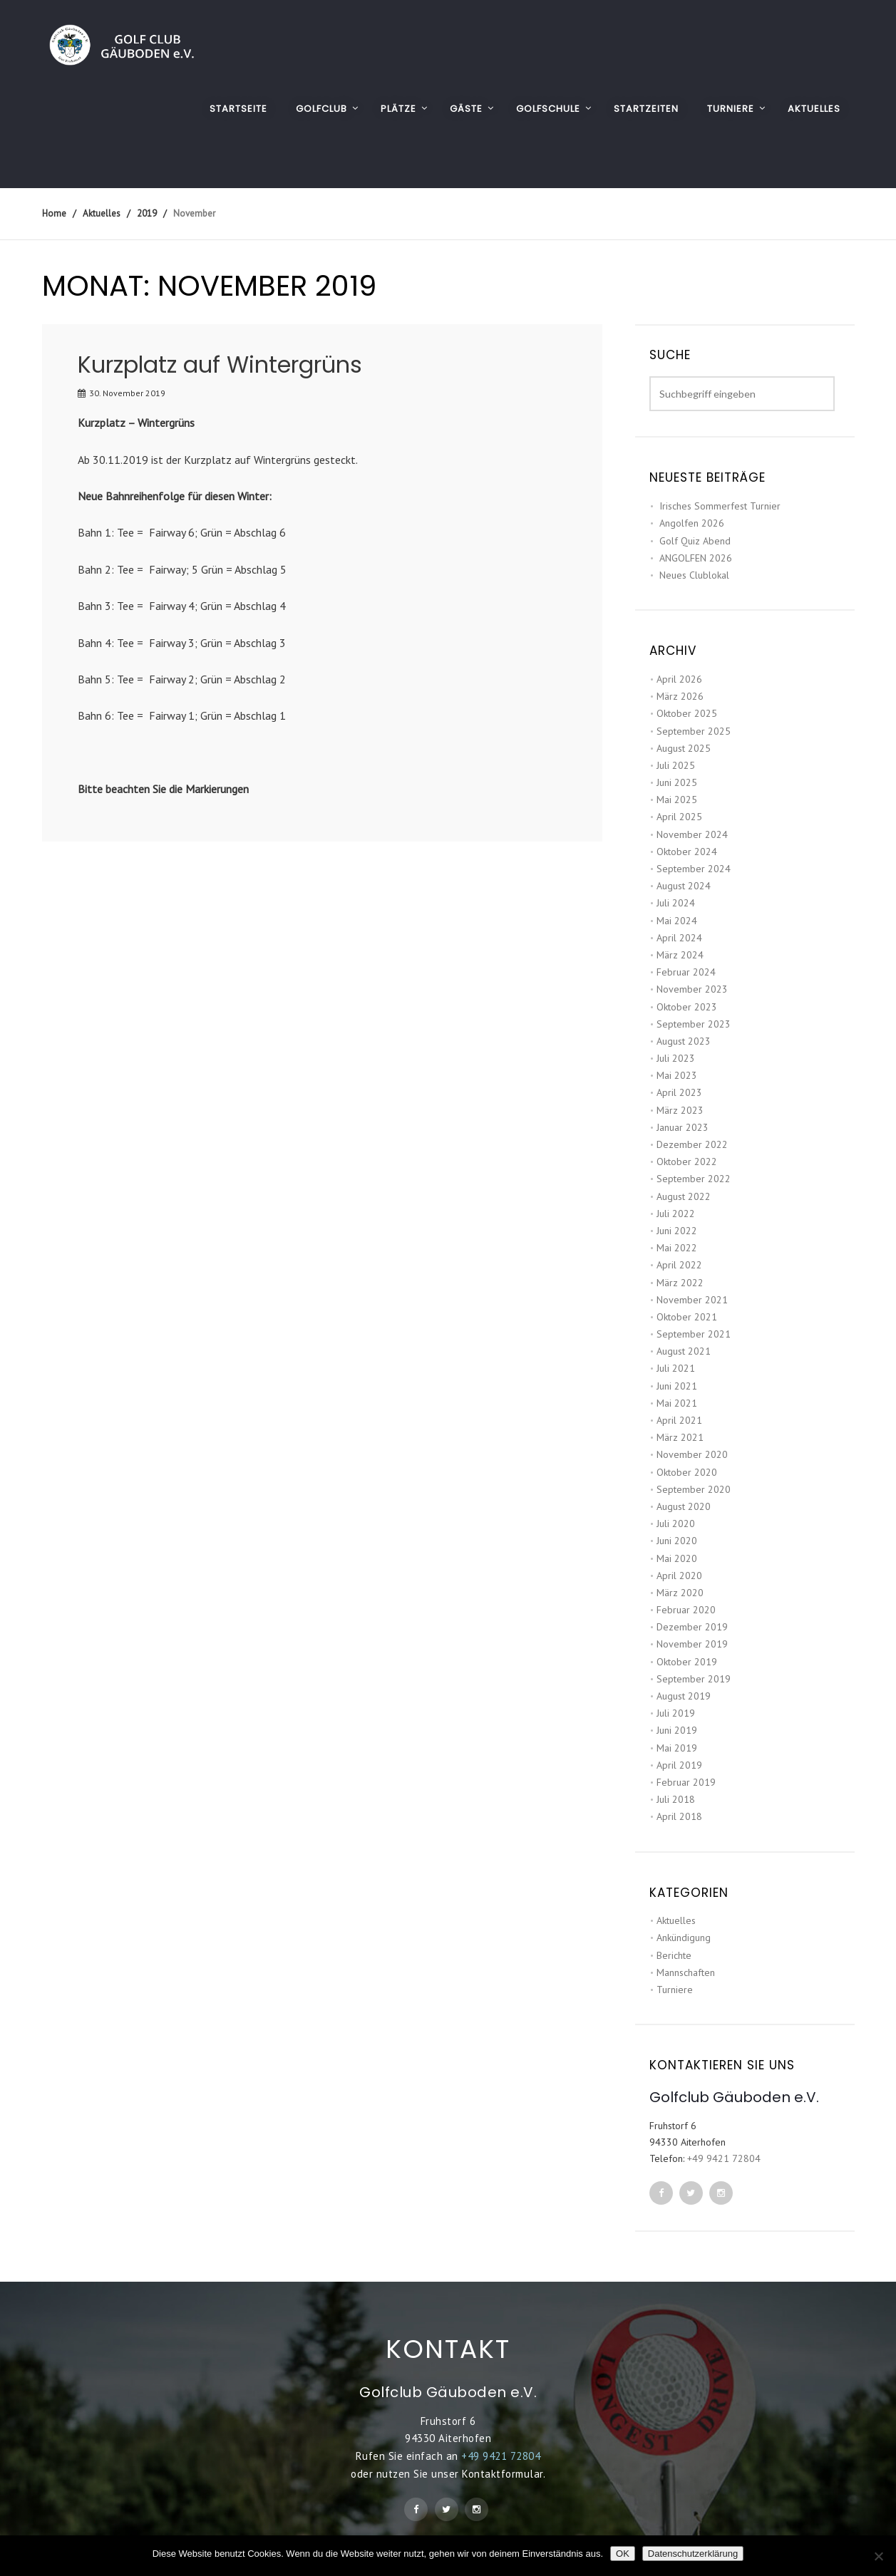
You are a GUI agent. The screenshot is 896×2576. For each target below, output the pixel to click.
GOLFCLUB (321, 108)
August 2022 (683, 1196)
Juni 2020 (676, 1540)
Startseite (238, 108)
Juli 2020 (675, 1523)
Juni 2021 (676, 1386)
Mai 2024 (676, 920)
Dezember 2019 (692, 1626)
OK (622, 2553)
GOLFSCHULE (548, 108)
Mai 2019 (676, 1748)
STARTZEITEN (646, 108)
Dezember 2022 (692, 1144)
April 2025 (679, 816)
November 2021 (692, 1299)
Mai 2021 (676, 1403)
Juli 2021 (675, 1368)
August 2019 (683, 1696)
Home (54, 213)
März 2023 (680, 1110)
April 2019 (679, 1765)
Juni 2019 (676, 1730)
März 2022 (680, 1282)
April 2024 (679, 937)
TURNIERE (730, 108)
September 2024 (693, 868)
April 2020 (679, 1575)
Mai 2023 (676, 1075)
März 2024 (680, 954)
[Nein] (878, 2556)
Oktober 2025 (686, 713)
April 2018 (679, 1816)
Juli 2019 (675, 1713)
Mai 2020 (676, 1558)
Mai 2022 (676, 1247)
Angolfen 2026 (691, 523)
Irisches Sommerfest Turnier (720, 506)
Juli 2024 (675, 902)
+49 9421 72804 (724, 2158)
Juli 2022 (675, 1213)
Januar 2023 (682, 1127)
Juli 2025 (675, 765)
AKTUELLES (814, 108)
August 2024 (683, 885)
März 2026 (680, 696)
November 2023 (692, 989)
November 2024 (692, 834)
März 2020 (680, 1592)
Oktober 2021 (686, 1316)
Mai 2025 (676, 799)
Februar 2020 (686, 1609)
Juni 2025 (676, 782)
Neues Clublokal (694, 575)
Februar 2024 (686, 972)
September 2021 (693, 1334)
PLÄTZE (398, 108)
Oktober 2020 (686, 1472)
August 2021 (683, 1351)
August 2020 (683, 1506)
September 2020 (693, 1489)
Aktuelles (676, 1920)
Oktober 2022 (686, 1161)
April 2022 (679, 1264)
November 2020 (692, 1454)
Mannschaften (685, 1972)
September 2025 (693, 731)
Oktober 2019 (686, 1661)
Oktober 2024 (686, 851)
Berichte (673, 1955)
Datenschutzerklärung (693, 2553)
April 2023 (679, 1092)
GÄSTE (466, 108)
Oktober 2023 (686, 1006)
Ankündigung (683, 1937)
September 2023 (693, 1024)
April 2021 (679, 1420)
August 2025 (683, 748)
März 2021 (680, 1437)
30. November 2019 (127, 393)
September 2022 (693, 1178)
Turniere (674, 1989)
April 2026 (679, 679)
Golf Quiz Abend (695, 540)
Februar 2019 (686, 1782)
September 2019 (693, 1678)
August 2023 (683, 1041)
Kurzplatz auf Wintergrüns (220, 364)
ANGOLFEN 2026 (695, 558)
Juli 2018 (675, 1799)
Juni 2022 (676, 1230)
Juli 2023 (675, 1058)
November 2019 (692, 1644)
